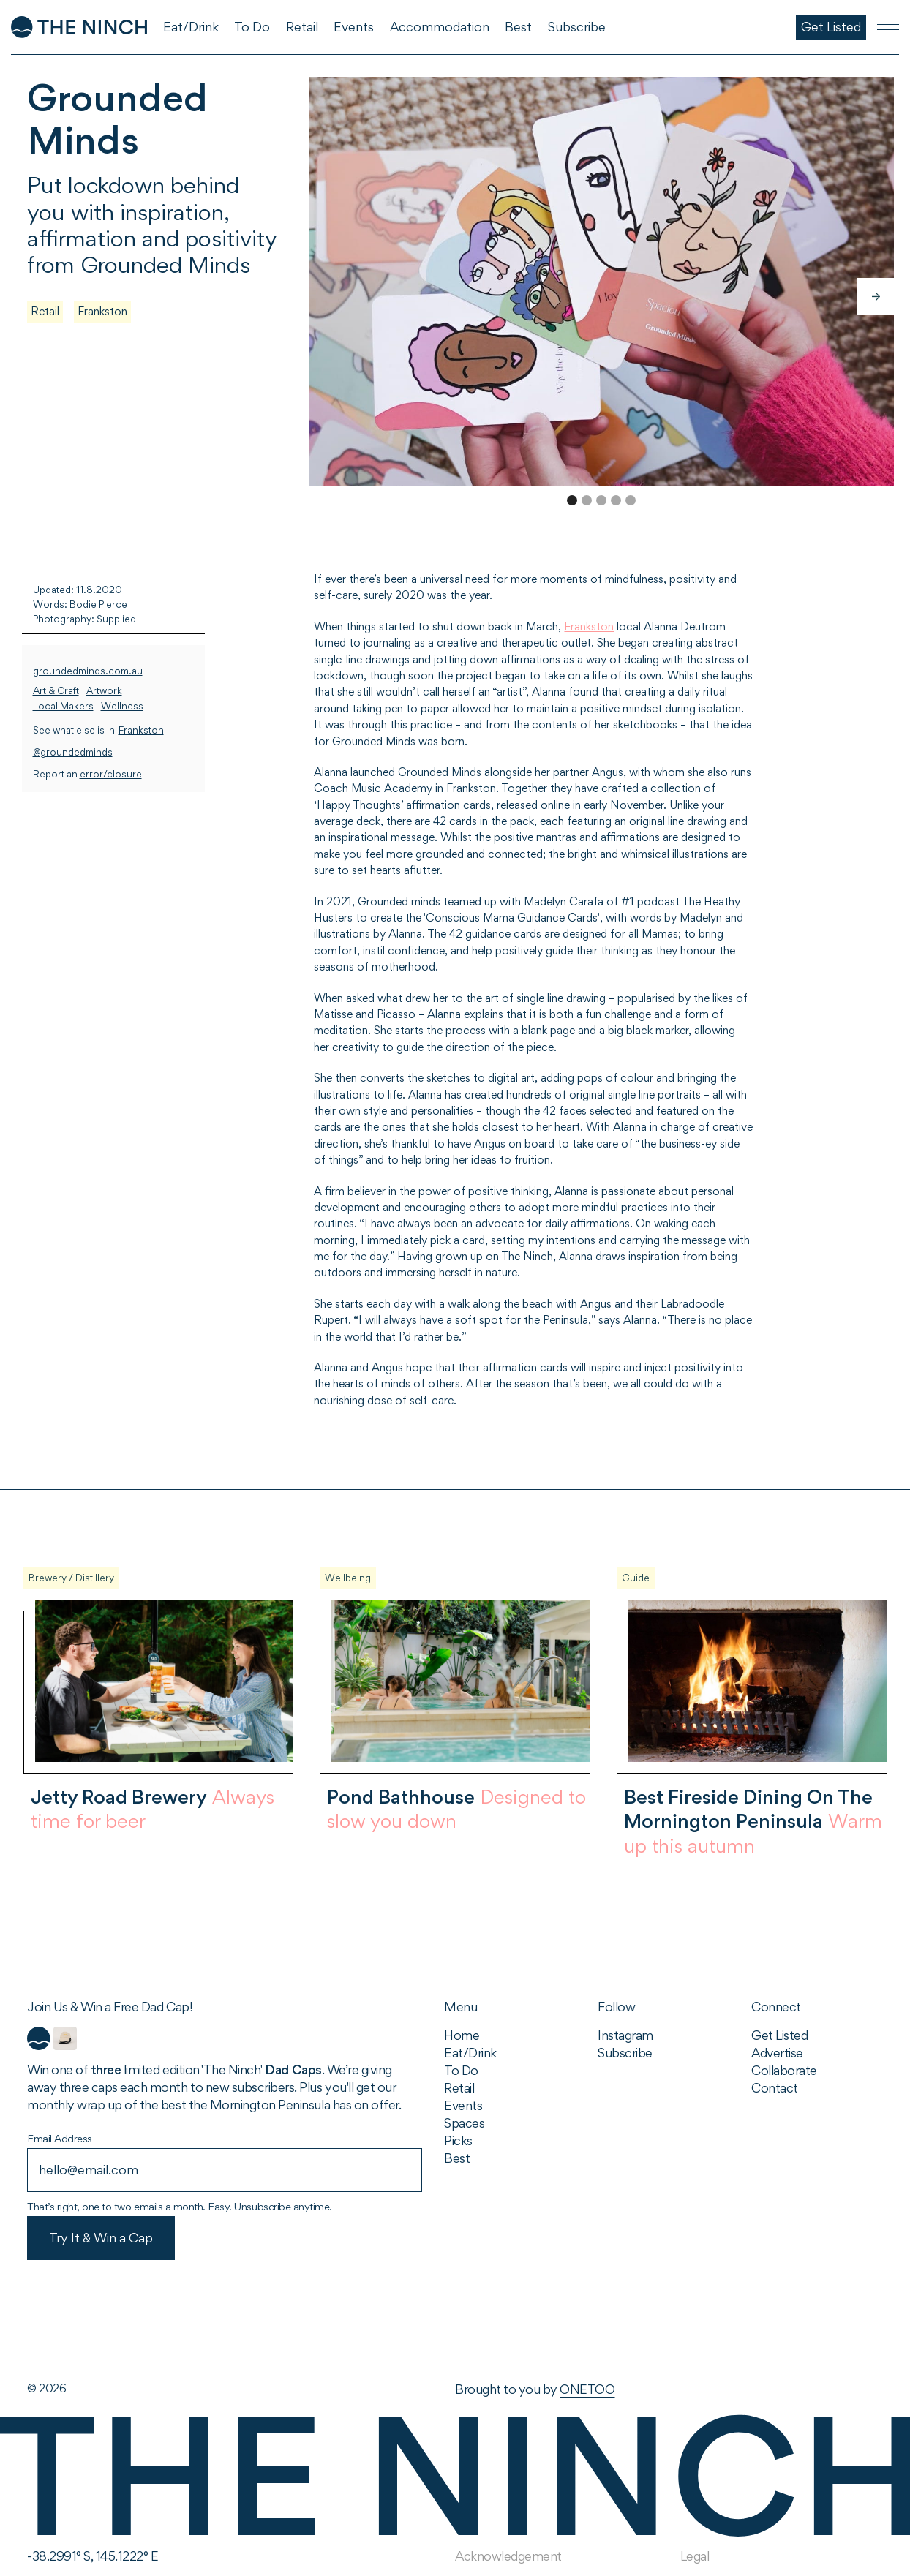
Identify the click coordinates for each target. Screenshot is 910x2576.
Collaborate (784, 2070)
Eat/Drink (470, 2052)
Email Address (59, 2138)
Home (461, 2035)
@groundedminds (73, 752)
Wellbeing (348, 1577)
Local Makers (63, 706)
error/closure (111, 774)
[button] (875, 296)
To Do (461, 2070)
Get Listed (779, 2035)
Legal (695, 2556)
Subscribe (625, 2052)
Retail (45, 311)
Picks (458, 2140)
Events (463, 2105)
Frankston (102, 311)
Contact (774, 2087)
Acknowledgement (508, 2556)
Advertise (777, 2052)
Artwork (104, 690)
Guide (636, 1577)
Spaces (464, 2123)
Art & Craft (56, 690)
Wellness (122, 706)
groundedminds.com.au (88, 671)
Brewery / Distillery (71, 1577)
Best (457, 2158)
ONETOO (587, 2389)
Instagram (625, 2035)
